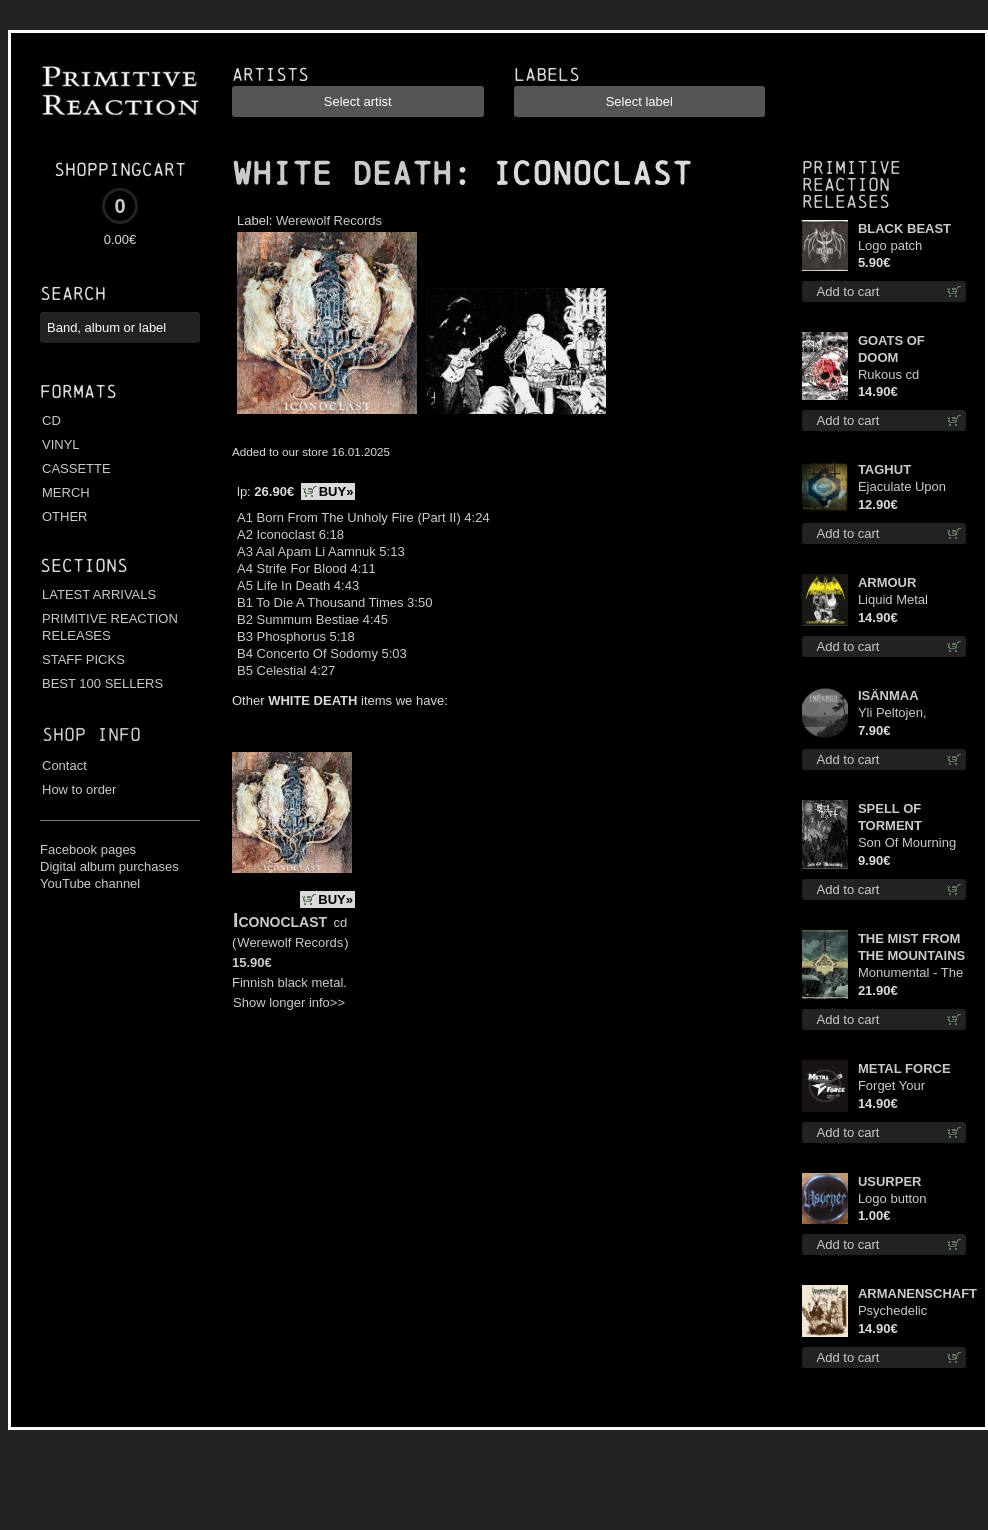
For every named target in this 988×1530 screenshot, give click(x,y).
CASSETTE (76, 468)
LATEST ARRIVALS (99, 594)
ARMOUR (887, 582)
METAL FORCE (904, 1068)
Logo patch (890, 245)
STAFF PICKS (83, 659)
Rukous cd (888, 374)
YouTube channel (90, 883)
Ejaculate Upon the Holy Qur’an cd (903, 487)
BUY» (336, 491)
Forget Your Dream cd (891, 1086)
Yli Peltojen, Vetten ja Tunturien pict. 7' (905, 713)
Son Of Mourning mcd (907, 843)
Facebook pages (88, 849)
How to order (79, 789)
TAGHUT (884, 469)
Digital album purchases (109, 866)
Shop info (91, 734)
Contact (64, 765)
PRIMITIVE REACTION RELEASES (110, 627)
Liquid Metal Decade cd (893, 600)
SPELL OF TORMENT (890, 817)
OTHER (65, 516)
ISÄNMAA (888, 695)
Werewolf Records (329, 220)
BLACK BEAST (904, 228)
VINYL (61, 444)
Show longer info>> (289, 1002)
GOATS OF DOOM (891, 349)
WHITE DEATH (342, 174)
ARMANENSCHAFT (912, 1293)
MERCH (66, 492)
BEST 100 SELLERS (102, 683)
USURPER (890, 1181)
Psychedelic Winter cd (892, 1311)
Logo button (892, 1198)
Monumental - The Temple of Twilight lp (910, 973)
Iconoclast (280, 920)
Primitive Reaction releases (851, 184)
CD (51, 420)
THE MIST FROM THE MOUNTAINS (911, 947)
